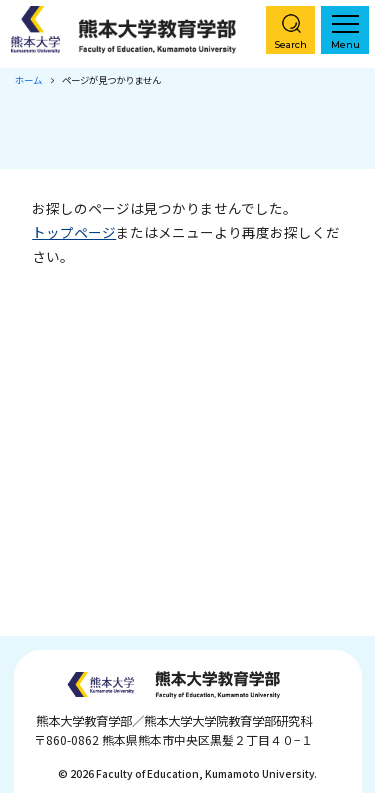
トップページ (74, 232)
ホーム (28, 80)
